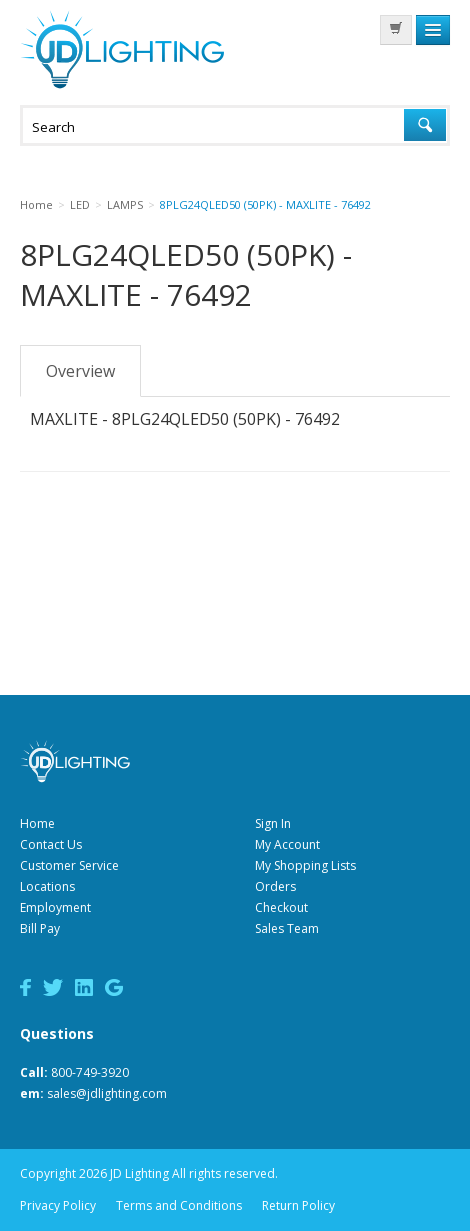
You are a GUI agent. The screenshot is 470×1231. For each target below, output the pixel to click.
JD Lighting (122, 49)
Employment (55, 907)
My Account (287, 844)
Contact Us (51, 844)
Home (37, 823)
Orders (275, 886)
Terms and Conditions (179, 1205)
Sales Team (287, 928)
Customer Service (69, 865)
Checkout (281, 907)
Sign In (273, 823)
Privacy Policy (58, 1205)
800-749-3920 (90, 1072)
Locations (47, 886)
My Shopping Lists (305, 865)
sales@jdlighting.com (107, 1093)
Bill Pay (40, 928)
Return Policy (298, 1205)
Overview (80, 371)
